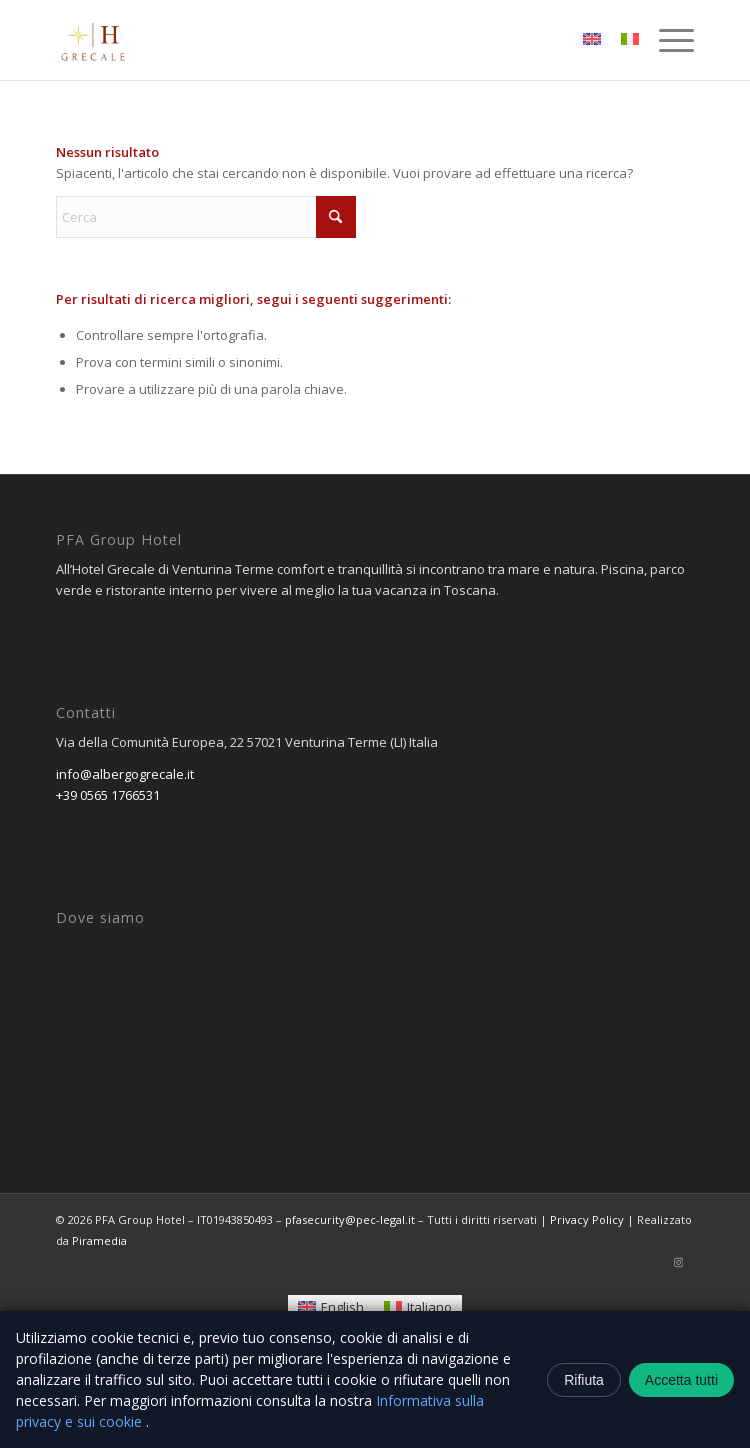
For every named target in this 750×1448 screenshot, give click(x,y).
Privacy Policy (587, 1219)
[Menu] (666, 40)
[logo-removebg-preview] (311, 40)
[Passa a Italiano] (418, 1307)
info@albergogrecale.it (125, 774)
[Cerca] (206, 217)
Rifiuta (584, 1380)
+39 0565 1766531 (108, 795)
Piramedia (99, 1240)
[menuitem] (666, 40)
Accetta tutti (681, 1380)
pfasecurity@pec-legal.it (350, 1219)
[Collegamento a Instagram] (679, 1262)
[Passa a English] (331, 1307)
